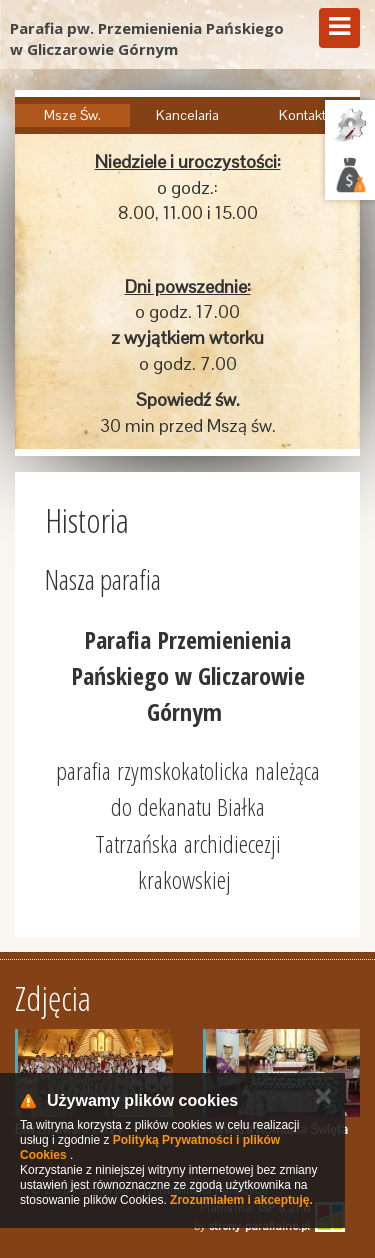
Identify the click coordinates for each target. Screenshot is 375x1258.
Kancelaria (187, 115)
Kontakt (302, 115)
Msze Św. (72, 115)
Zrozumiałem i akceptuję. (241, 1200)
